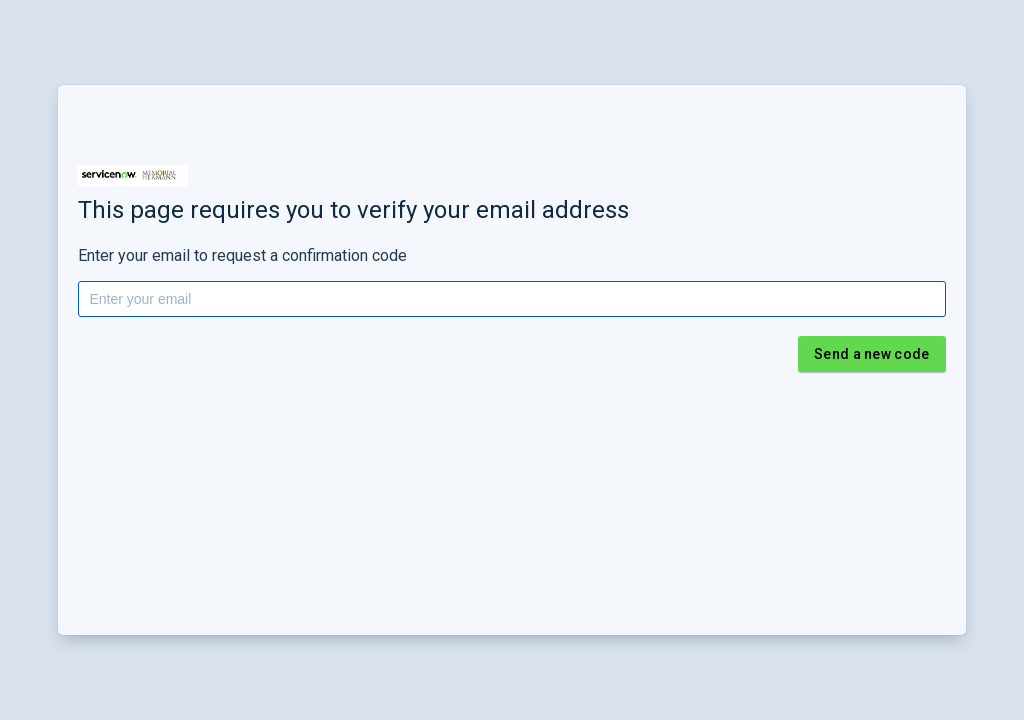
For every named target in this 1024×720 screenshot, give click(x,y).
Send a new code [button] (872, 354)
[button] (133, 175)
